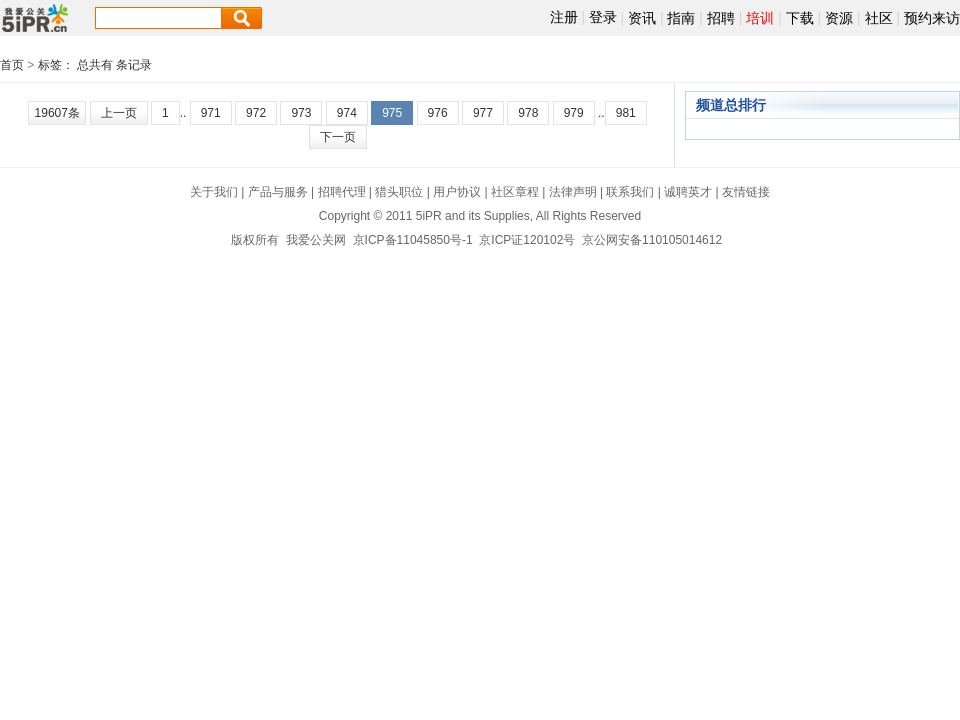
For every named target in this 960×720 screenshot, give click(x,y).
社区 (879, 18)
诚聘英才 (688, 192)
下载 (800, 18)
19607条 (57, 113)
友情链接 (746, 192)
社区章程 (515, 192)
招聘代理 (342, 192)
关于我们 (214, 192)
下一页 (338, 137)
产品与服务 (278, 192)
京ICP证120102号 (527, 240)
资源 (839, 18)
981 (626, 113)
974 (347, 113)
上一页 (119, 113)
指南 (681, 18)
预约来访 (932, 18)
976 (438, 113)
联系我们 (630, 192)
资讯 (642, 18)
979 (574, 113)
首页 (12, 65)
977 (483, 113)
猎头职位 (399, 192)
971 (211, 113)
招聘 (721, 18)
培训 (760, 18)
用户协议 (457, 192)
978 (528, 113)
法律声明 (573, 192)
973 (301, 113)
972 (256, 113)
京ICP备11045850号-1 (413, 240)
